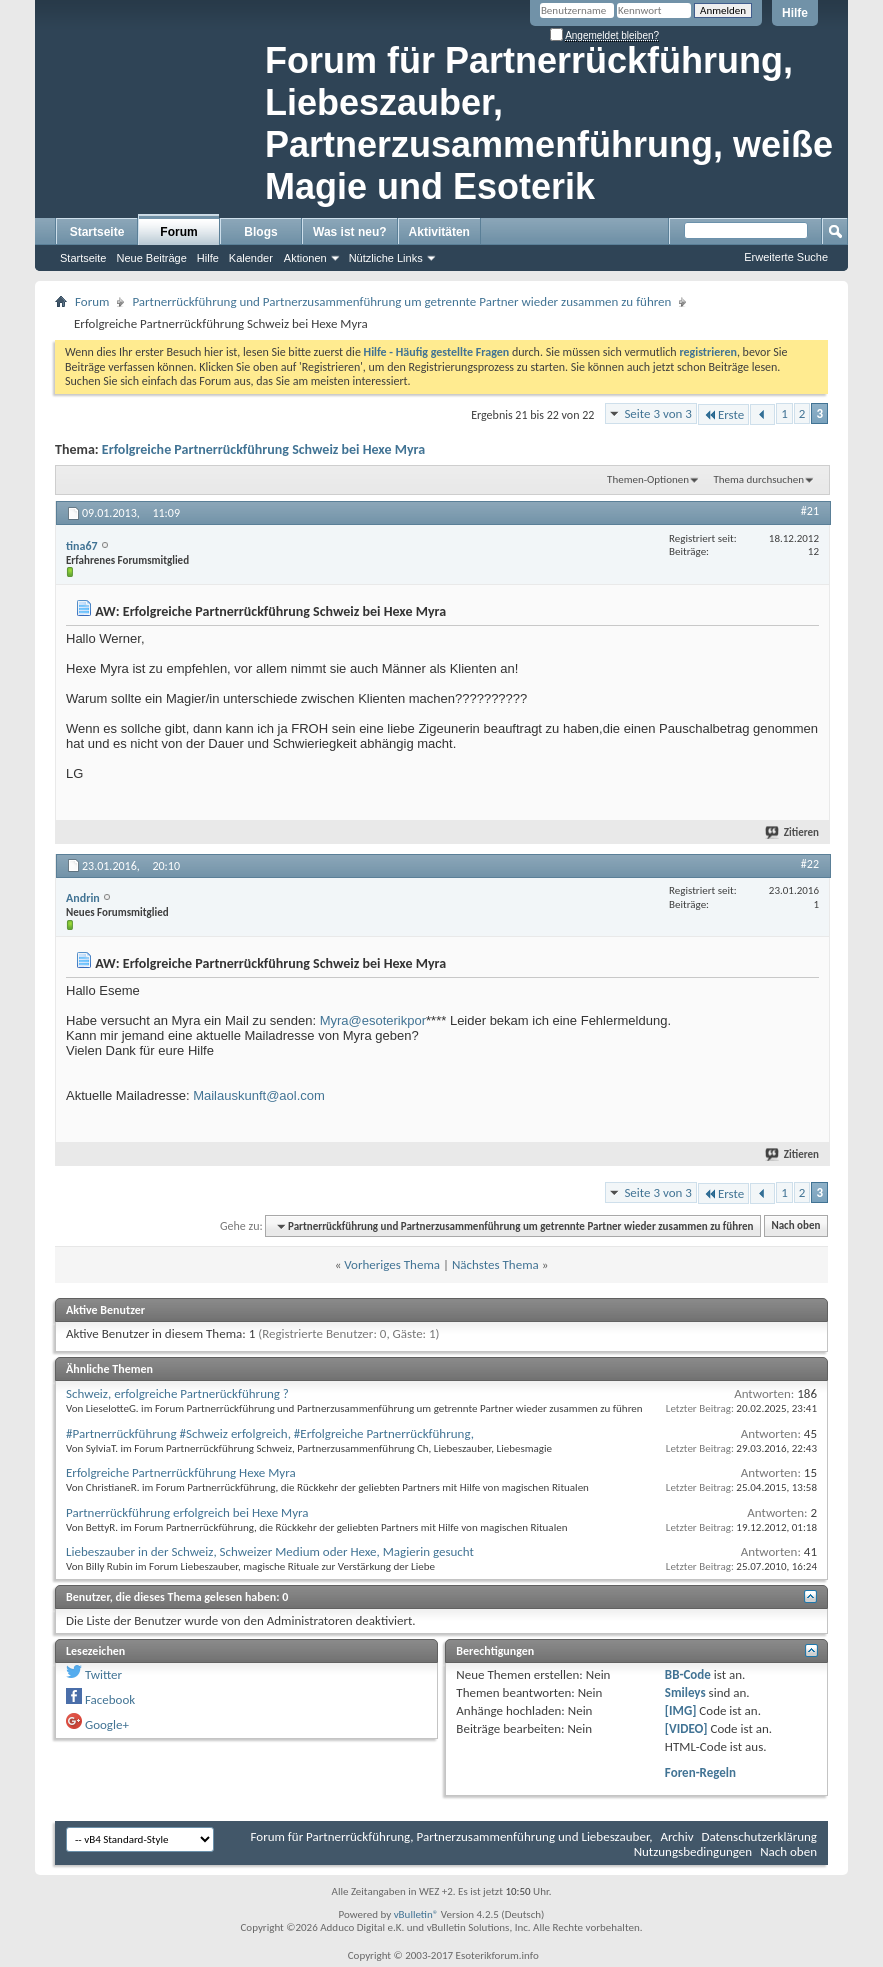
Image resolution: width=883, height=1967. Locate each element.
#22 (810, 864)
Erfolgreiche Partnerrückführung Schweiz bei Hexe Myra (263, 449)
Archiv (677, 1836)
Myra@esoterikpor (373, 1020)
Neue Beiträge (151, 258)
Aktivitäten (439, 232)
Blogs (260, 232)
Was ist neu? (350, 232)
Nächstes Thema (495, 1264)
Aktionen (305, 258)
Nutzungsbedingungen (693, 1851)
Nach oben (795, 1226)
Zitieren (793, 832)
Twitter (103, 1674)
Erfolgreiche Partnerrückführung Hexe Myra (181, 1472)
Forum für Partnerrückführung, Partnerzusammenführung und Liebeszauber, (452, 1836)
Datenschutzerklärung (760, 1836)
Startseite (97, 232)
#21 (810, 511)
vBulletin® (416, 1914)
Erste (723, 414)
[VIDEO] (686, 1728)
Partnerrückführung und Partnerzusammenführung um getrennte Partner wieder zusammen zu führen (401, 301)
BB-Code (688, 1674)
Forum (178, 232)
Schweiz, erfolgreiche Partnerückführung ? (177, 1393)
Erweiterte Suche (786, 257)
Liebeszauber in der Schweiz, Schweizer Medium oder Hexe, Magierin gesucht (270, 1551)
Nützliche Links (386, 258)
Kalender (251, 258)
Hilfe (795, 13)
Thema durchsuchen (758, 479)
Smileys (685, 1692)
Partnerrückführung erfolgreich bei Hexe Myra (187, 1512)
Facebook (110, 1699)
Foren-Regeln (700, 1772)
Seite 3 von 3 (658, 413)
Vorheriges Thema (392, 1264)
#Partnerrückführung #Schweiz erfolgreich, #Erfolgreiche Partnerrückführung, (270, 1433)
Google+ (107, 1724)
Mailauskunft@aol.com (259, 1095)
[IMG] (681, 1710)
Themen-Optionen (648, 479)
